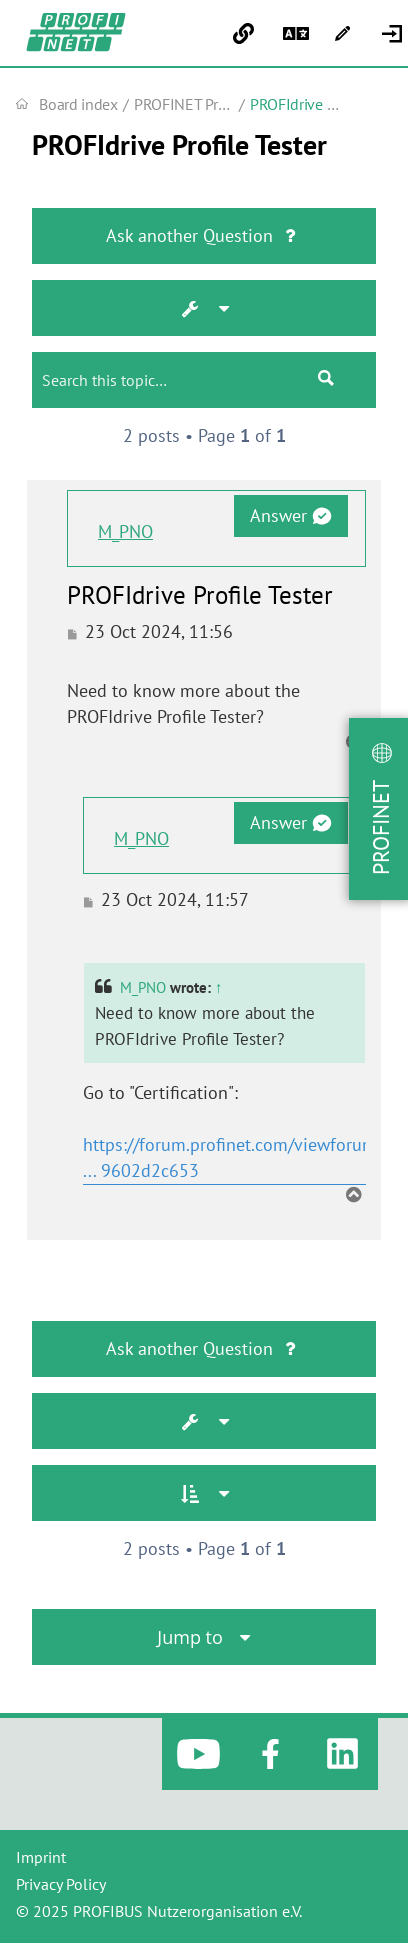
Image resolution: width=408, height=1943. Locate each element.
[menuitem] (394, 34)
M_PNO (125, 532)
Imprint (41, 1857)
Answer (290, 515)
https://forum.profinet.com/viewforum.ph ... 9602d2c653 (242, 1157)
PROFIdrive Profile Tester (179, 145)
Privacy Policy (61, 1884)
